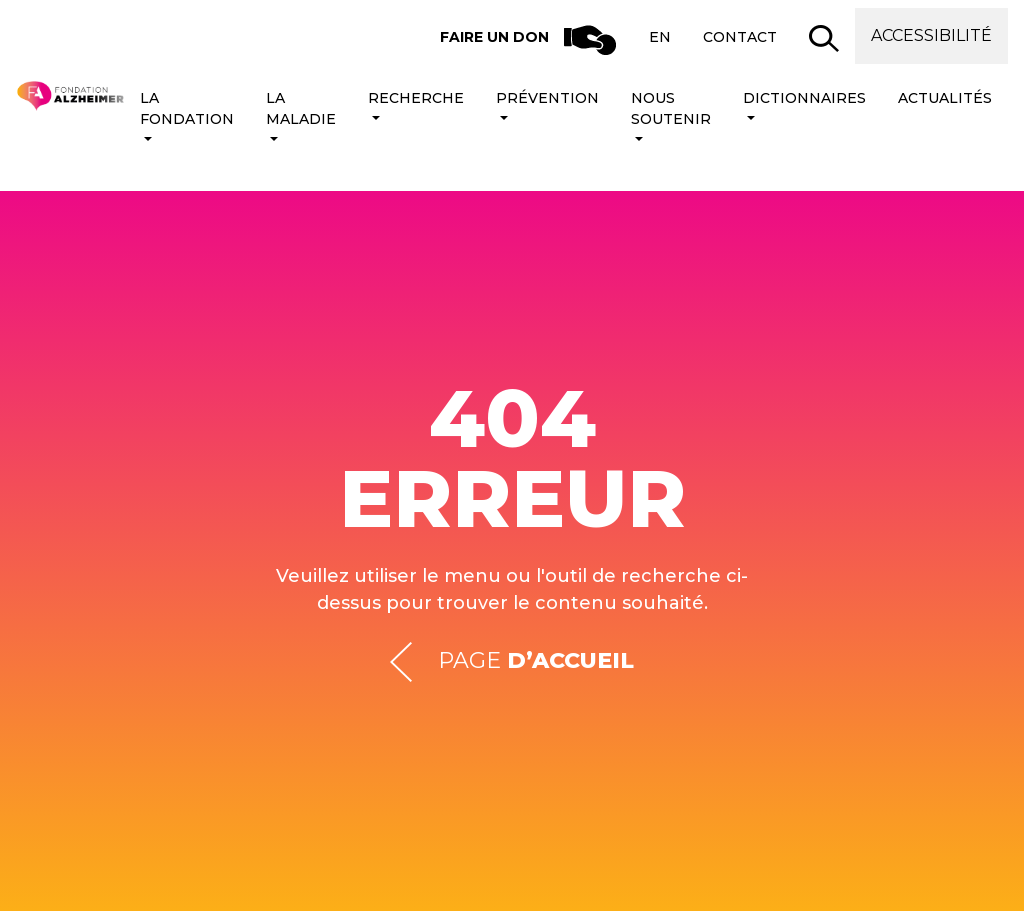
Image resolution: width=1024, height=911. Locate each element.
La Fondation (187, 108)
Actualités (945, 98)
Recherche (416, 98)
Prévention (547, 98)
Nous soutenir (671, 108)
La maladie (301, 108)
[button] (824, 38)
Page (512, 661)
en (660, 37)
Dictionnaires (804, 98)
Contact (740, 37)
